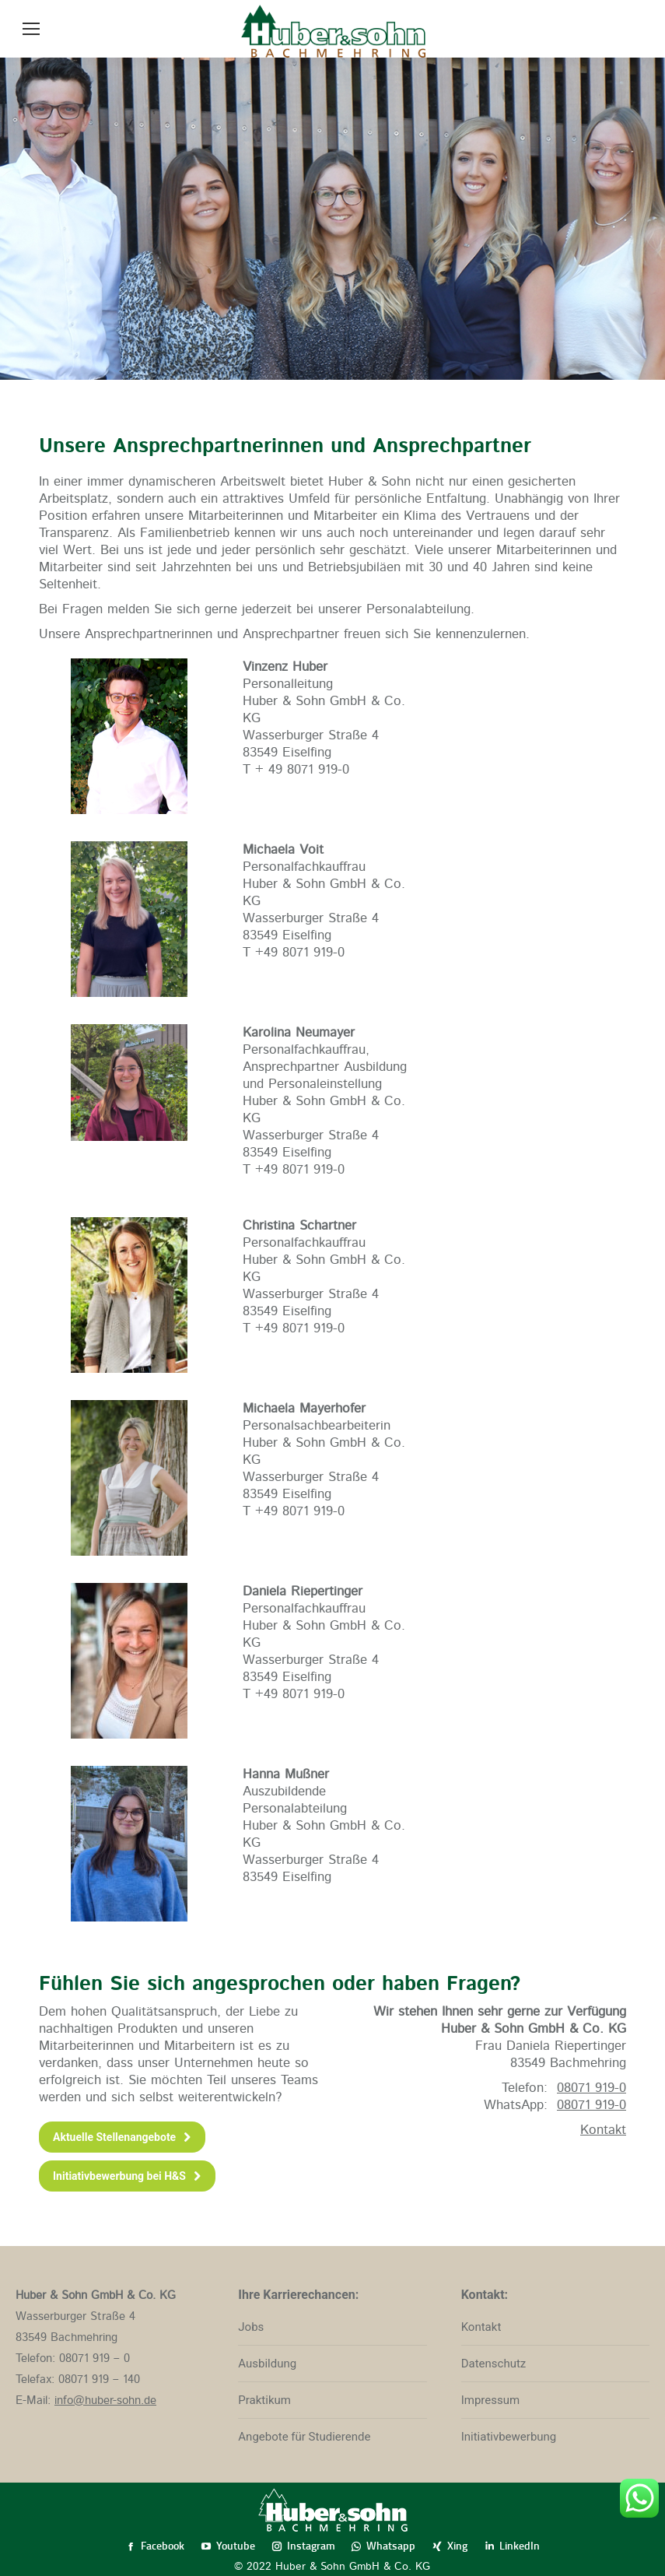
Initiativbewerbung (509, 2437)
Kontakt (603, 2129)
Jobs (251, 2327)
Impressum (490, 2400)
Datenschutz (494, 2364)
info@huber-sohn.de (105, 2400)
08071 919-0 (591, 2104)
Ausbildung (267, 2364)
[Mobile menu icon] (31, 28)
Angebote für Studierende (304, 2437)
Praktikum (264, 2400)
